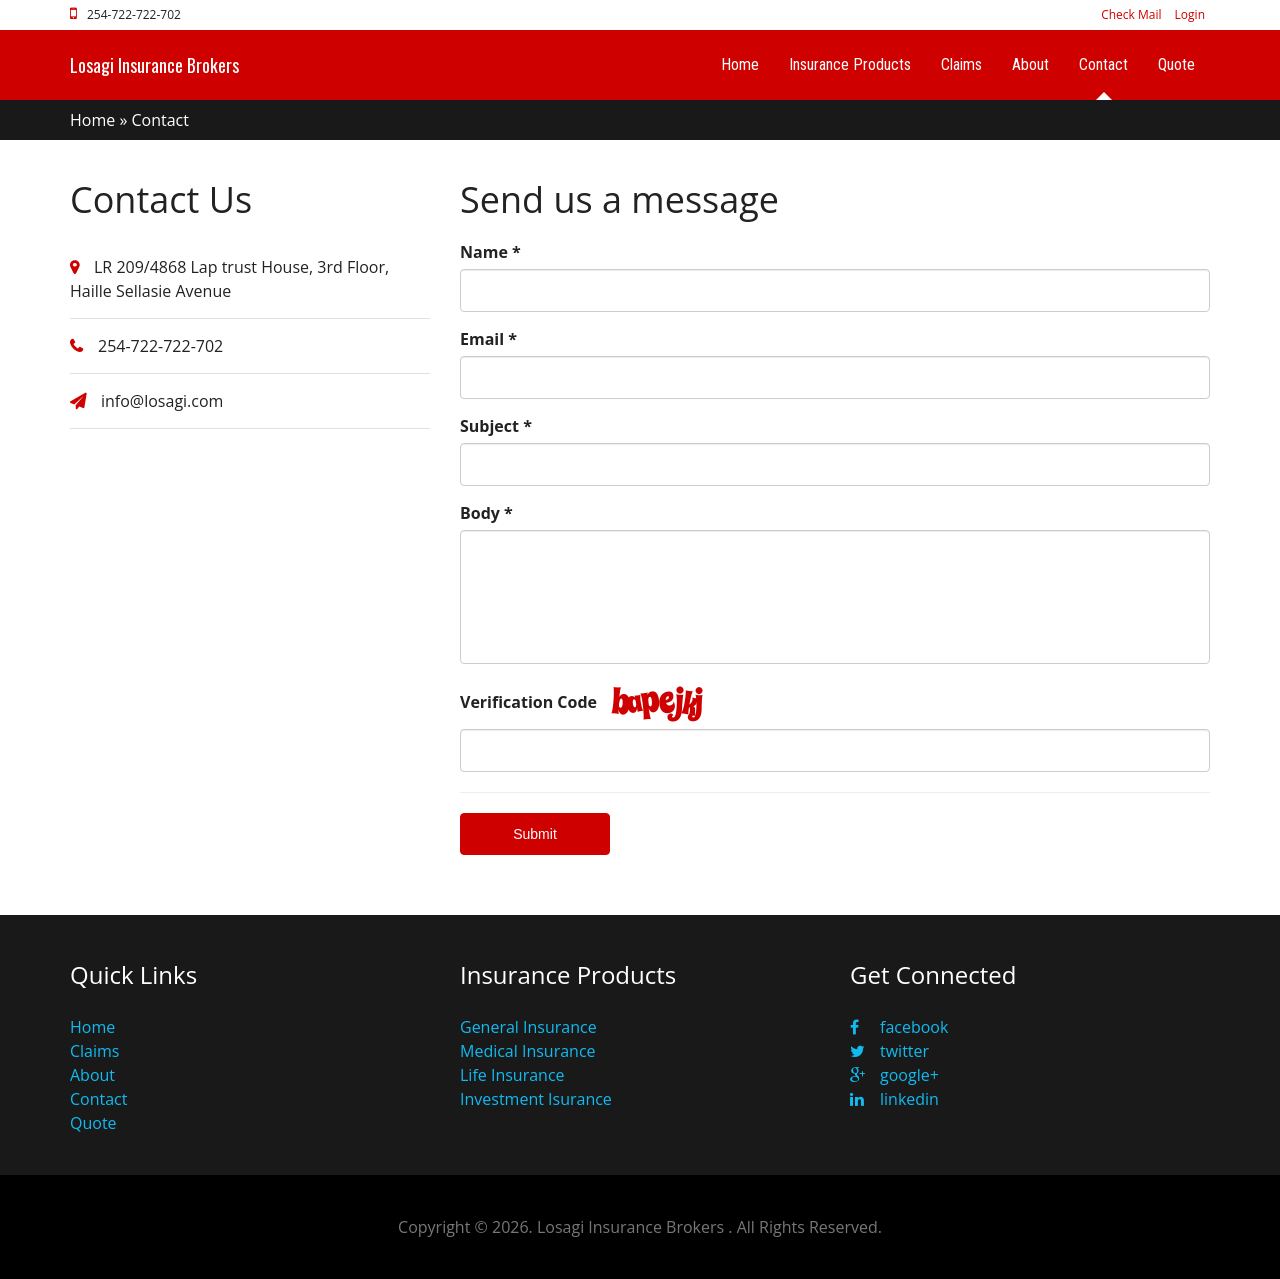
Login (1190, 14)
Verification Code (528, 702)
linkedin (894, 1099)
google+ (894, 1075)
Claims (961, 64)
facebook (899, 1027)
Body (486, 513)
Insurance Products (850, 64)
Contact (1103, 64)
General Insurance (528, 1027)
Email (488, 339)
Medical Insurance (528, 1051)
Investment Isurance (536, 1099)
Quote (1176, 64)
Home (740, 64)
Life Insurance (512, 1075)
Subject (496, 426)
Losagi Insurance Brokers (154, 65)
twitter (889, 1051)
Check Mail (1131, 14)
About (1030, 64)
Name (490, 252)
